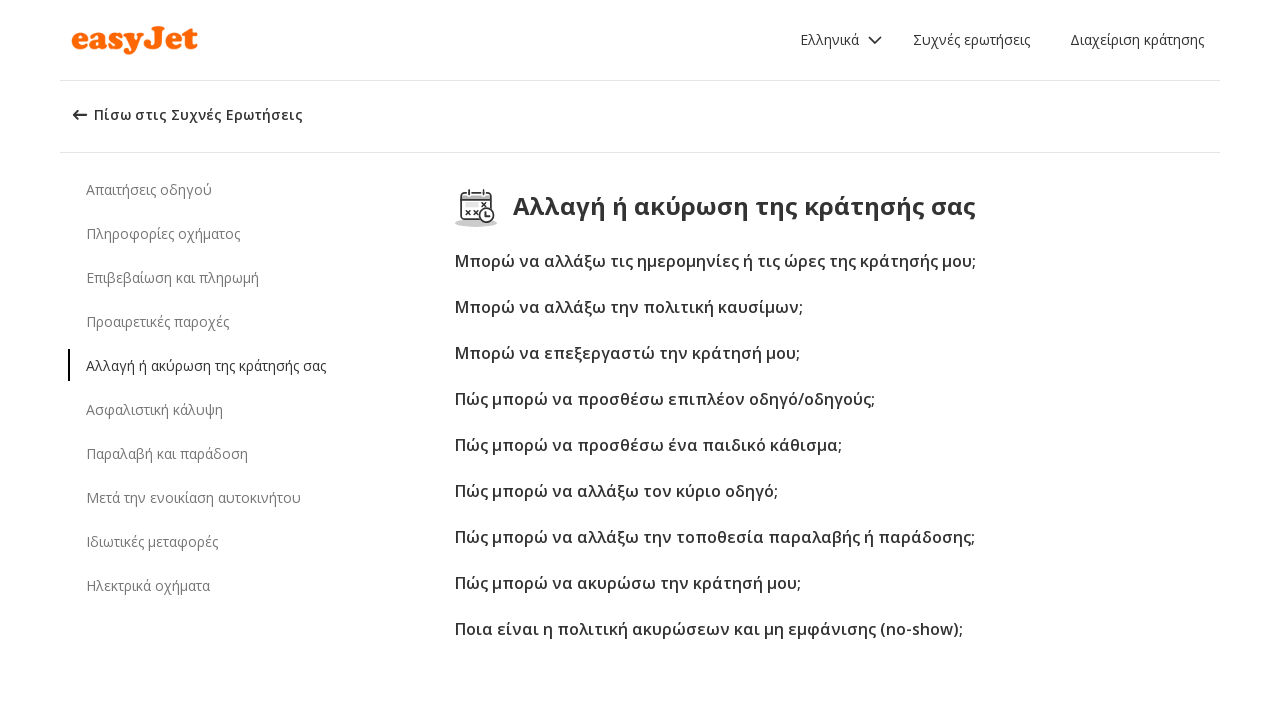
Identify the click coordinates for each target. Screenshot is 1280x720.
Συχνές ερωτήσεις (971, 39)
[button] (841, 40)
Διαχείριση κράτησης (1137, 39)
